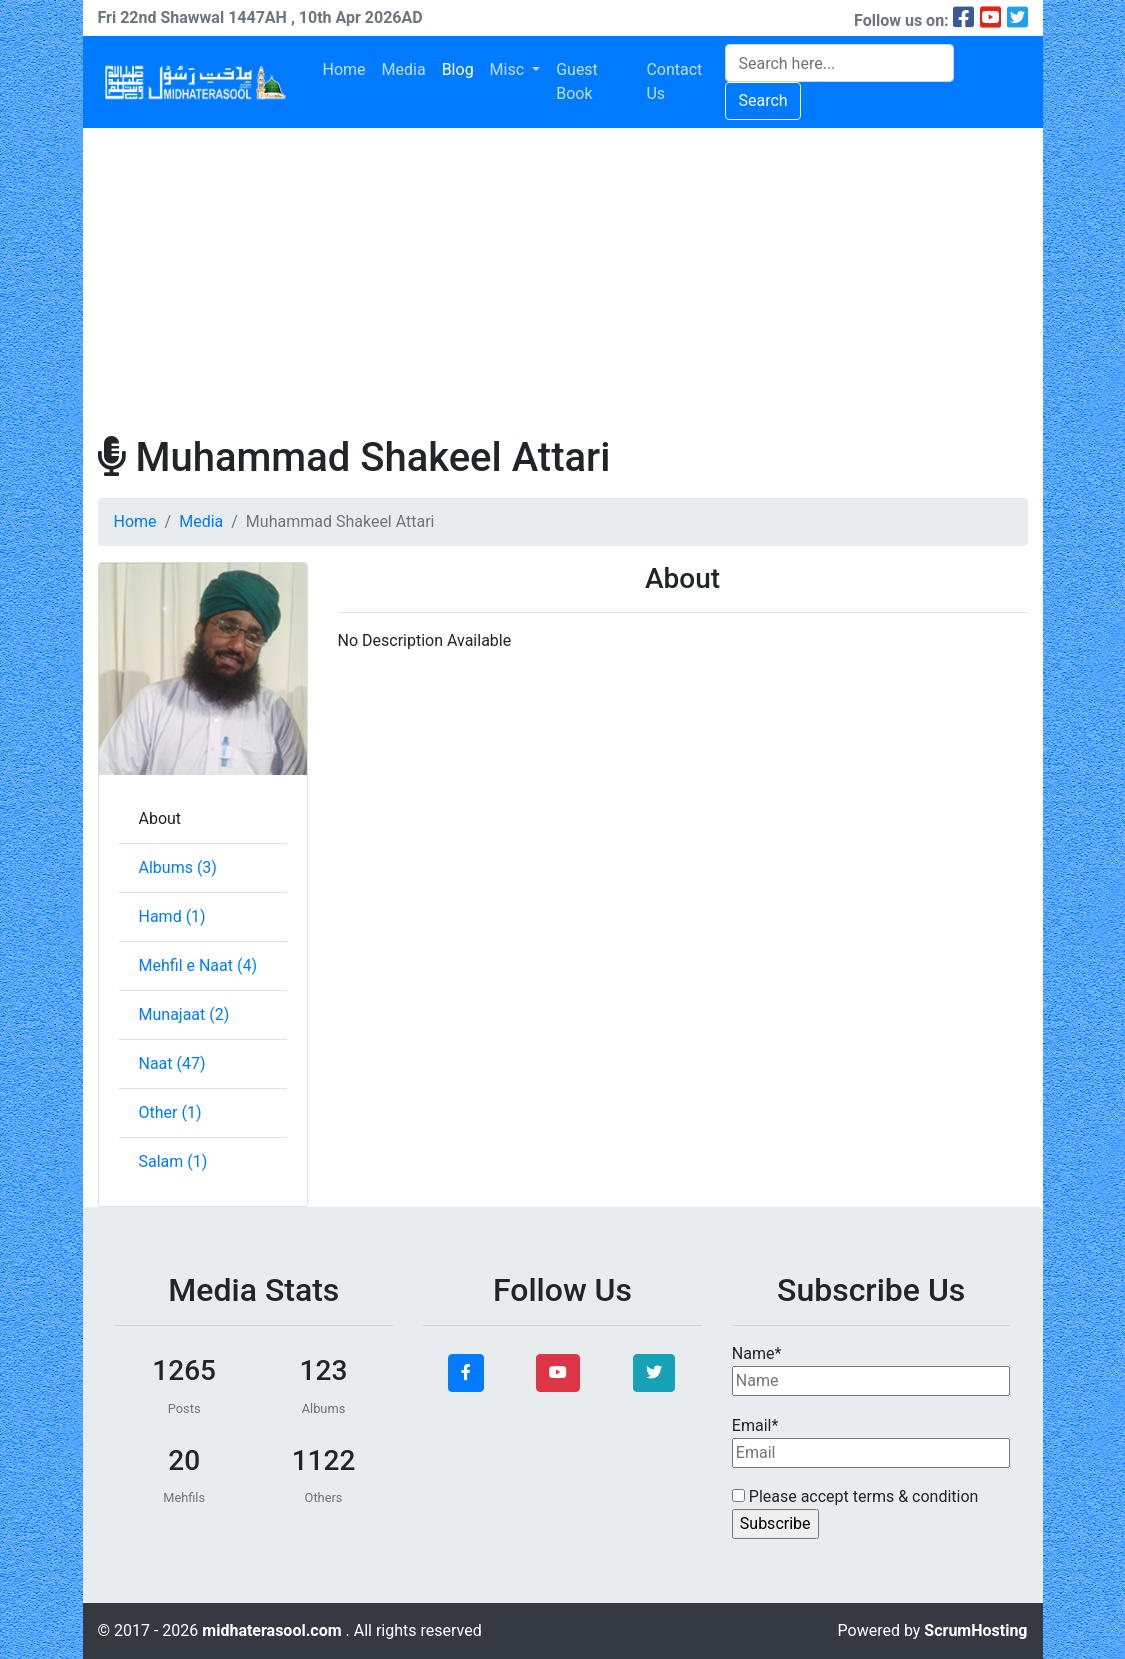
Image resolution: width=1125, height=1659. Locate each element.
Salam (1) (173, 1161)
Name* (871, 1370)
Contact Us (674, 81)
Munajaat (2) (184, 1014)
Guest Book (577, 81)
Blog (458, 69)
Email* (871, 1442)
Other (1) (170, 1112)
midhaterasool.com (273, 1630)
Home (344, 69)
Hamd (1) (172, 916)
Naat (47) (172, 1063)
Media (404, 69)
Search (762, 100)
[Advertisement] (563, 278)
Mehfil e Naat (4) (198, 965)
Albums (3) (178, 867)
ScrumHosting (975, 1630)
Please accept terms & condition (855, 1496)
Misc (509, 69)
